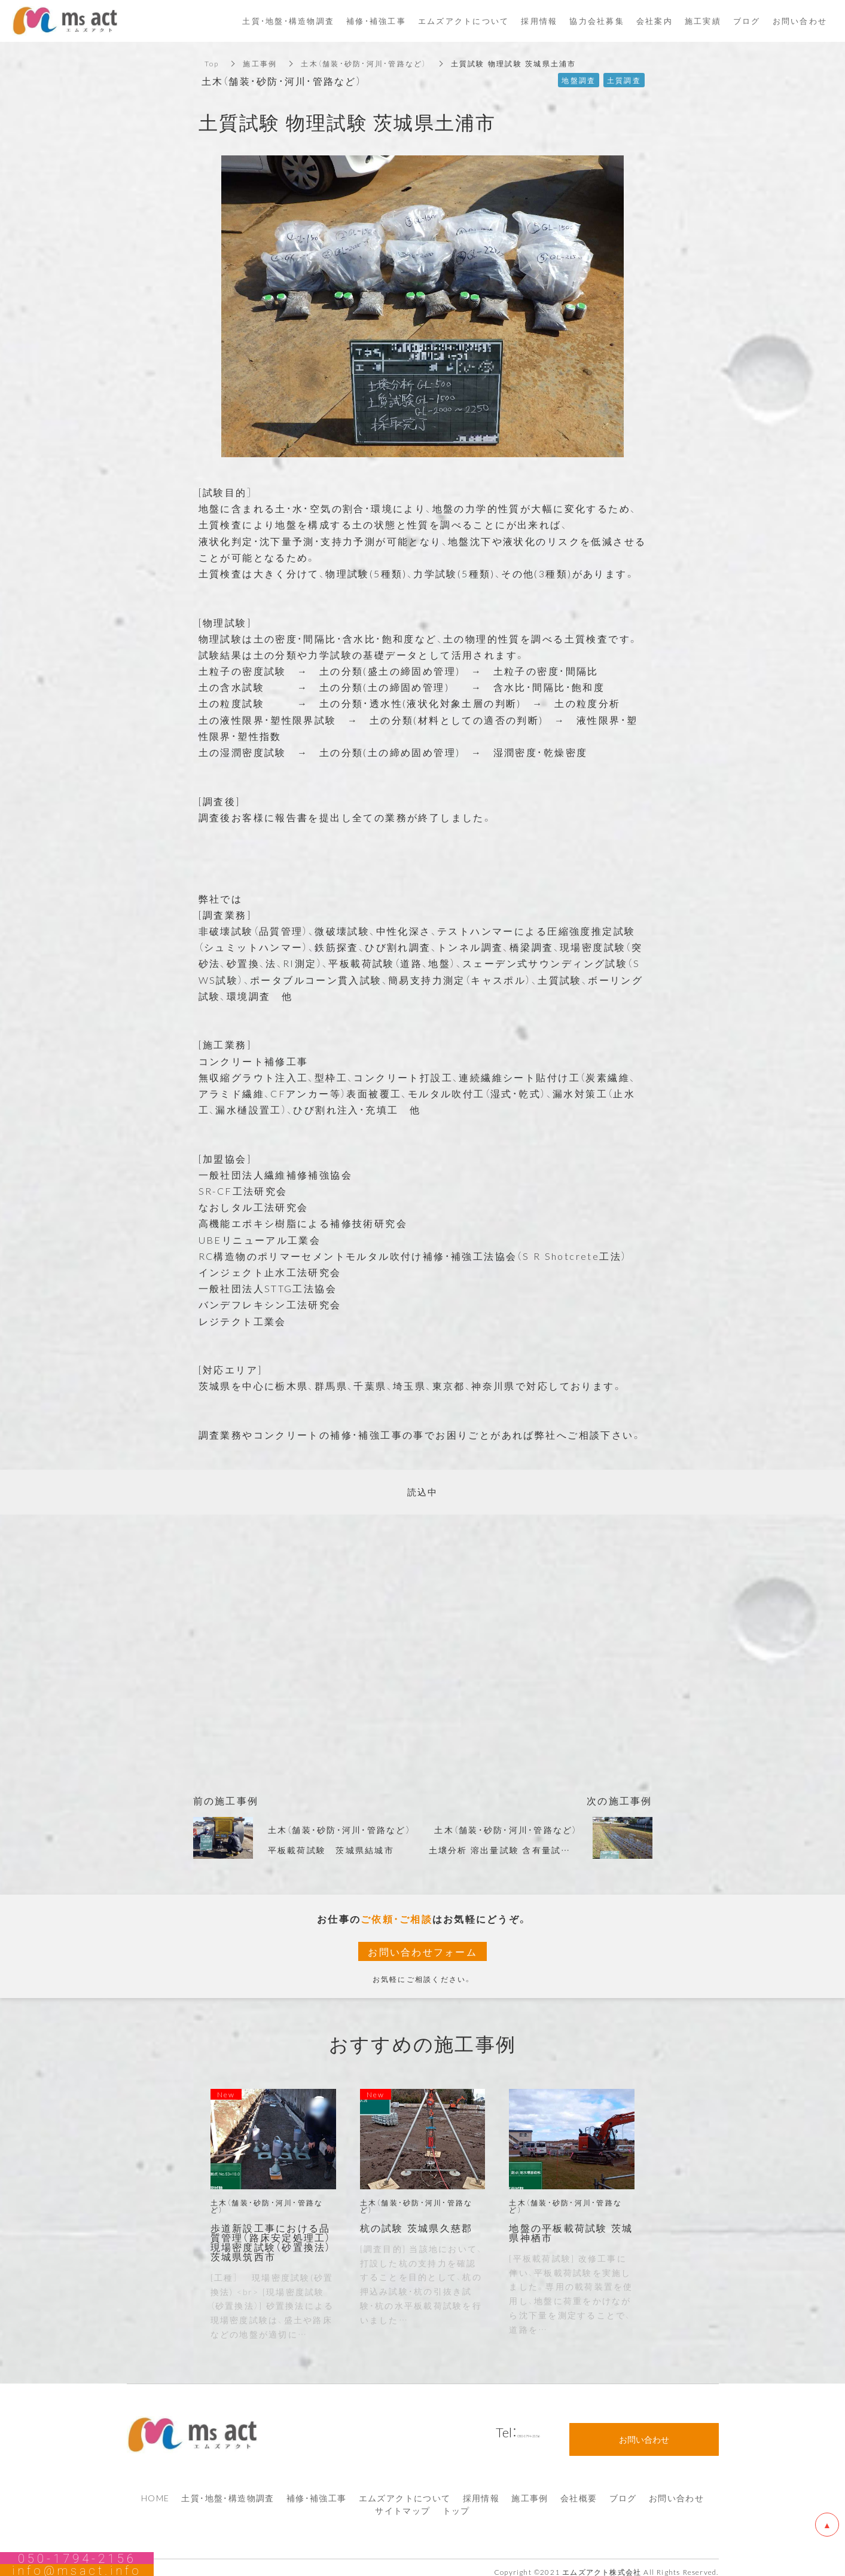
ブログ (623, 2489)
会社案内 (654, 20)
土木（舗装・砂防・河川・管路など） (363, 63)
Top (212, 63)
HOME (155, 2489)
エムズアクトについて (405, 2489)
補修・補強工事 (316, 2489)
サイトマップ (402, 2502)
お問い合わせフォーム (422, 1951)
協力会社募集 (596, 20)
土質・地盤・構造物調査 (227, 2489)
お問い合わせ (676, 2489)
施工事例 (260, 63)
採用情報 (481, 2489)
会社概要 (578, 2489)
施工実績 (703, 20)
